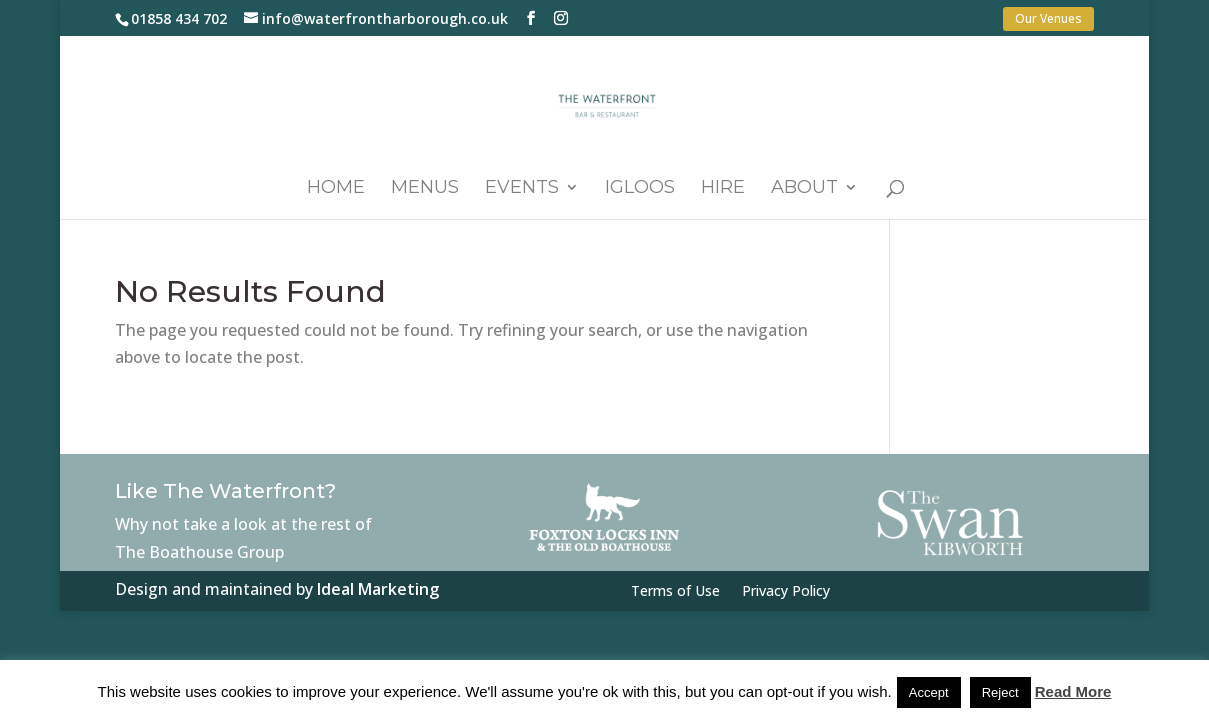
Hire (723, 189)
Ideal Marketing (378, 589)
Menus (425, 189)
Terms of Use (675, 592)
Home (336, 189)
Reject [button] (1000, 692)
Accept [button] (929, 692)
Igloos (640, 189)
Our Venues (1048, 18)
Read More (1073, 691)
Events (522, 189)
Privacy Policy (786, 592)
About (804, 189)
